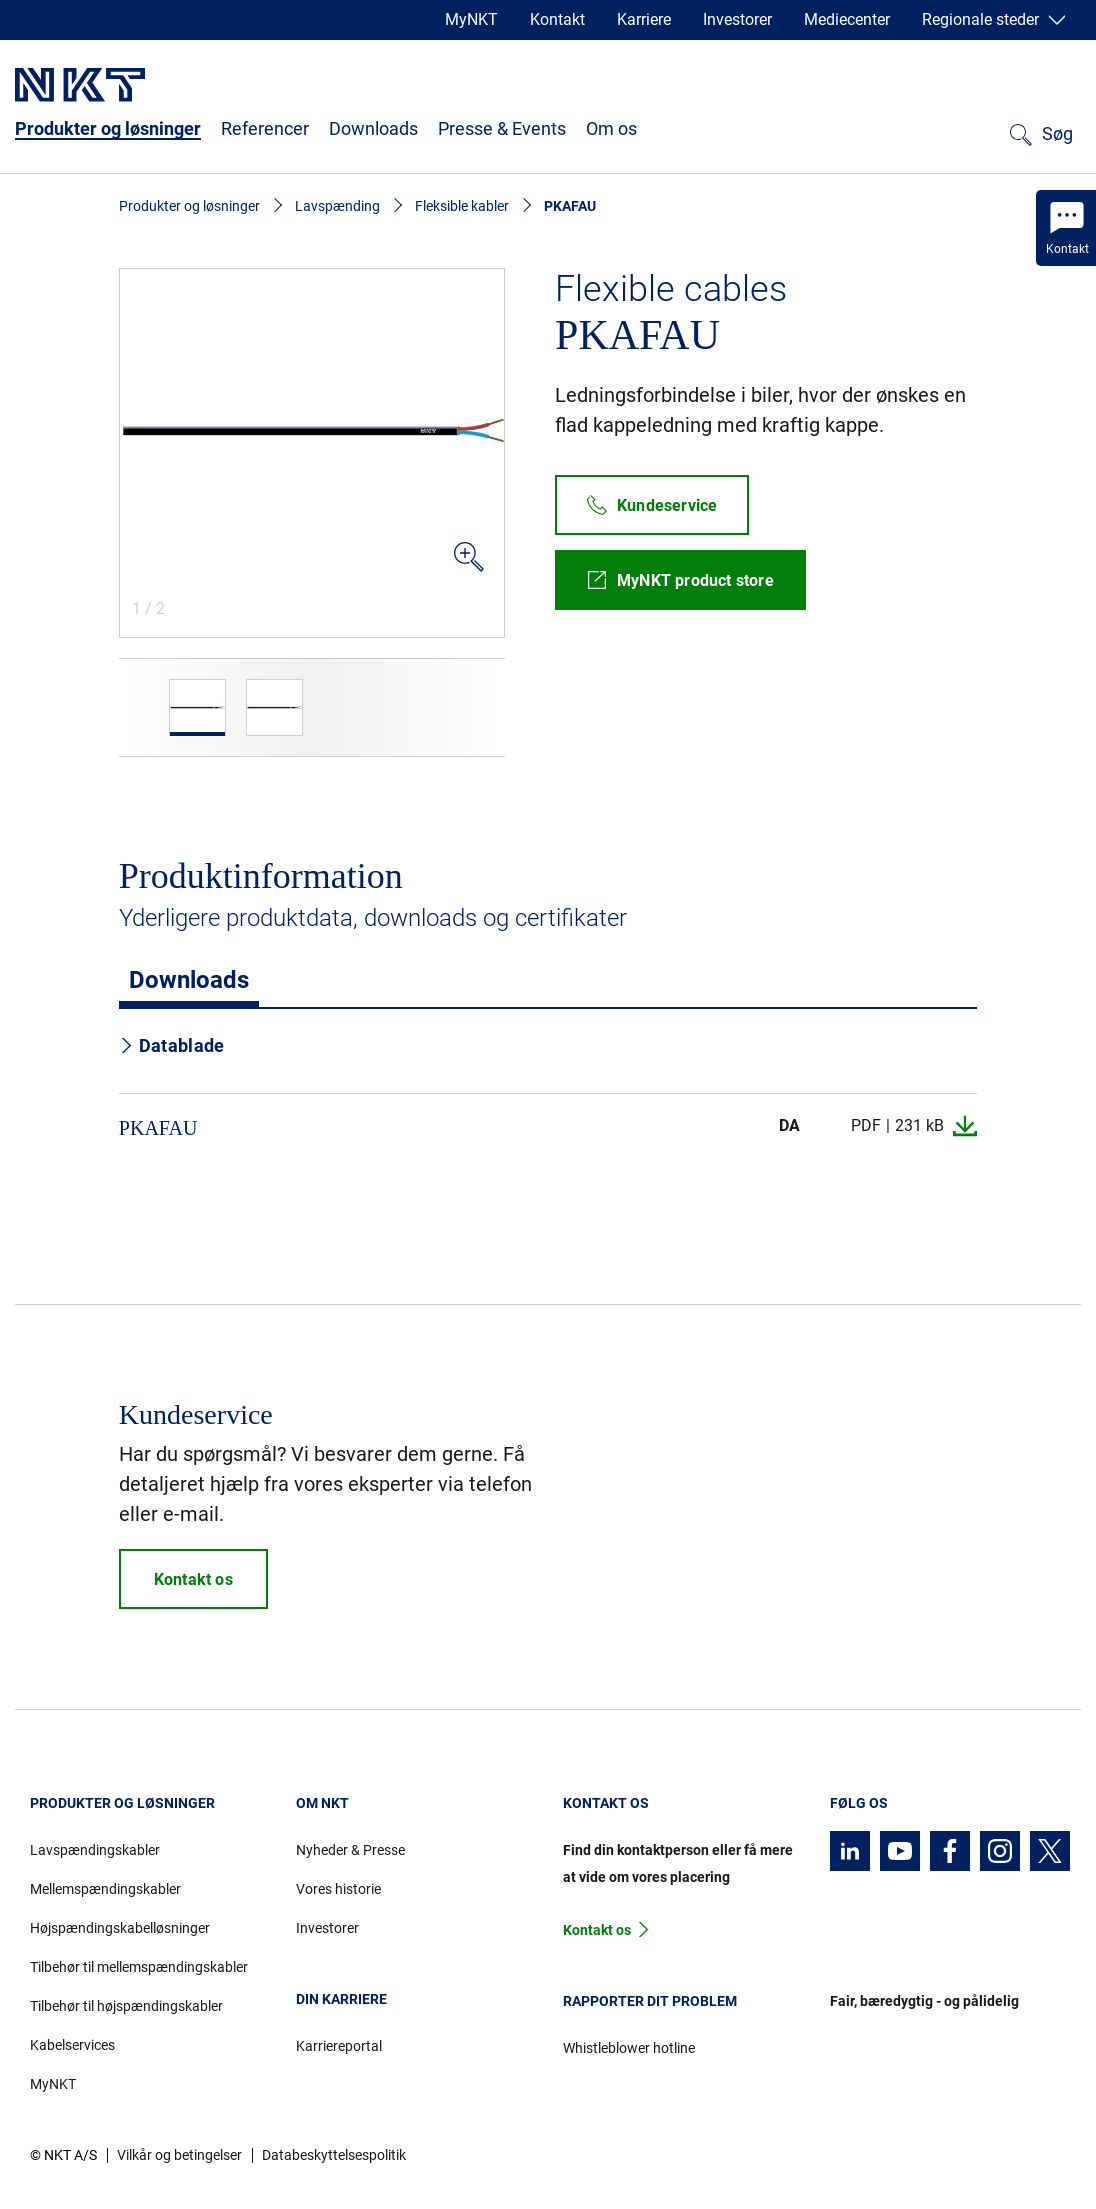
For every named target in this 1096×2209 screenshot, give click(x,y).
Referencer (265, 128)
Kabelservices (72, 2045)
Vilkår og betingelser (179, 2155)
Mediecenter (847, 19)
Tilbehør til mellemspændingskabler (139, 1967)
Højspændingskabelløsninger (120, 1928)
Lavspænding (337, 206)
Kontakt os (597, 1930)
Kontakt (557, 19)
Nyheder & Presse (350, 1850)
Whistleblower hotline (629, 2048)
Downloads (373, 128)
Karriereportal (339, 2046)
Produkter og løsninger (108, 128)
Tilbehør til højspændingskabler (126, 2006)
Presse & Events (502, 128)
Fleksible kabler (462, 206)
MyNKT (471, 19)
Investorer (737, 19)
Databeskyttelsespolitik (334, 2155)
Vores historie (338, 1889)
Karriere (644, 19)
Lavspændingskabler (95, 1850)
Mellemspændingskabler (105, 1889)
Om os (611, 128)
